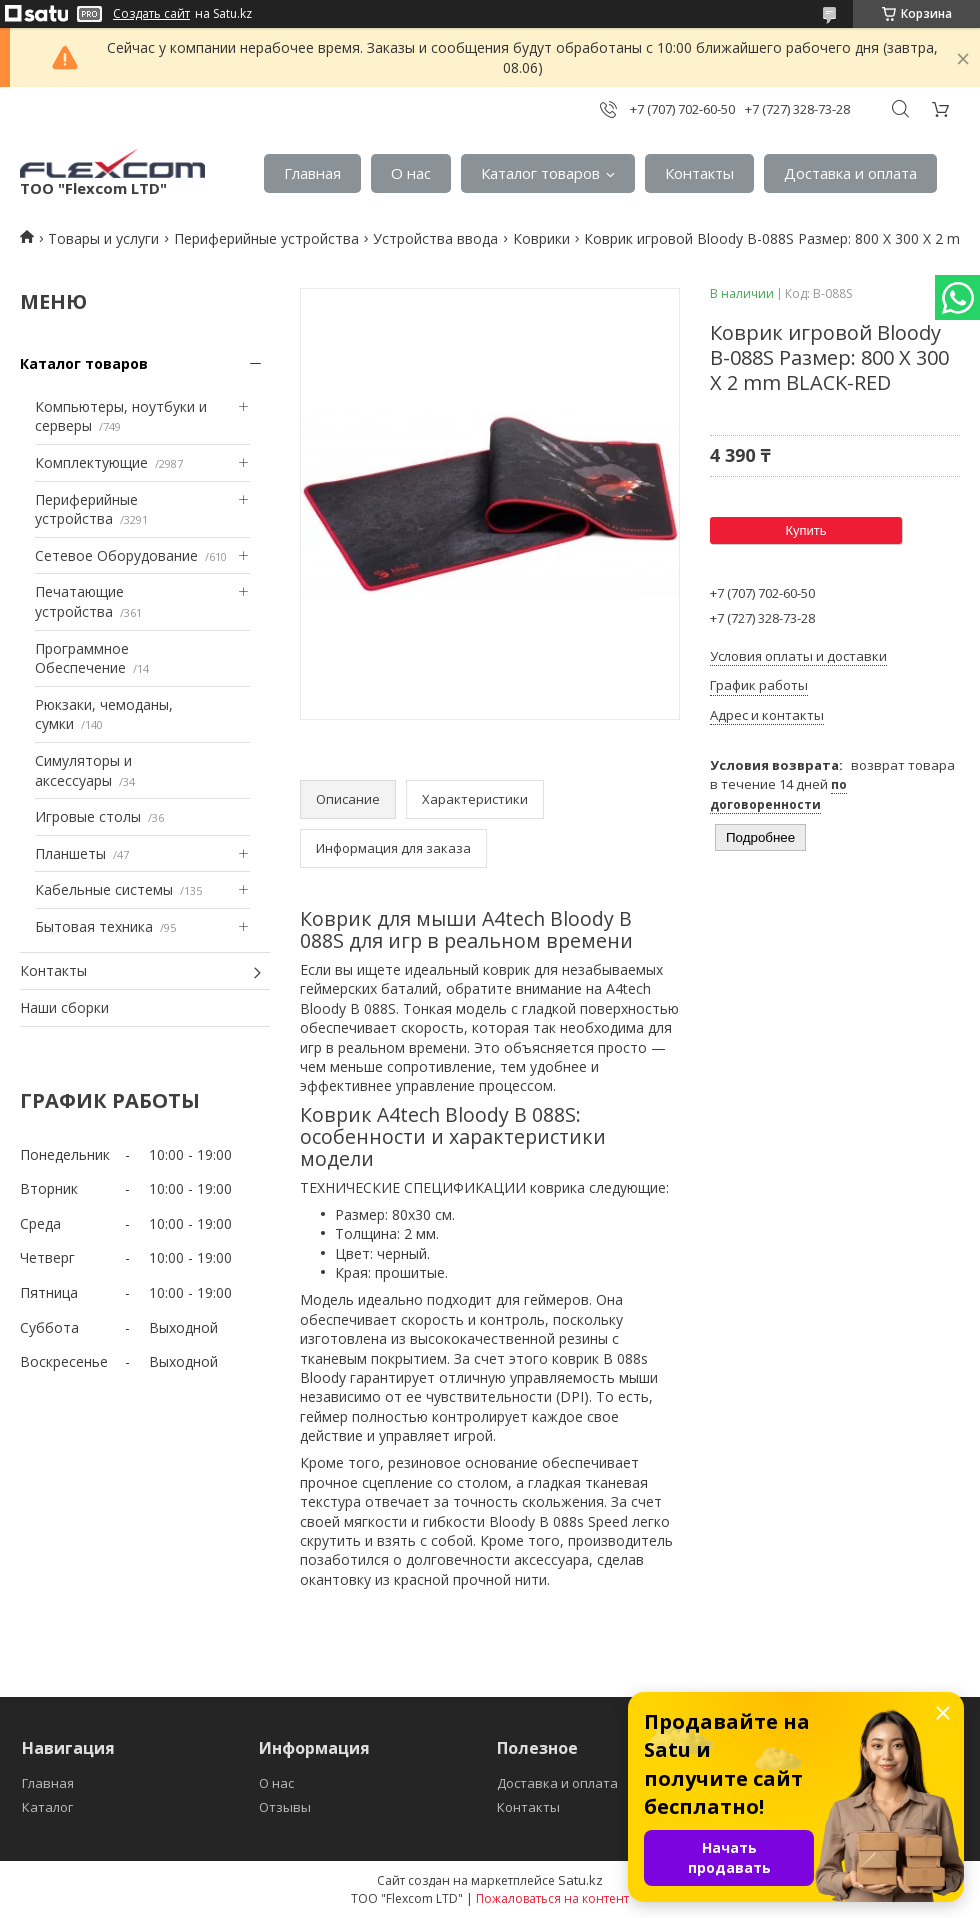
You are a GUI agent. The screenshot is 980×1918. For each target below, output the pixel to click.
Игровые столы (88, 816)
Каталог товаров (540, 173)
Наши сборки (64, 1007)
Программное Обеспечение (82, 658)
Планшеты (70, 853)
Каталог (47, 1807)
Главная (312, 173)
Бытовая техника (94, 926)
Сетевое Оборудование (116, 555)
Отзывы (285, 1807)
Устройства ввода (435, 238)
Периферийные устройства (266, 238)
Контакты (699, 173)
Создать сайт (151, 14)
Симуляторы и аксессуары (83, 770)
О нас (411, 173)
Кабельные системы (104, 889)
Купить (805, 530)
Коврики (541, 238)
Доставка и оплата (850, 173)
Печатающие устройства (79, 601)
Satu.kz (580, 1880)
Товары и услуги (103, 238)
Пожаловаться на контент (552, 1898)
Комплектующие (91, 462)
